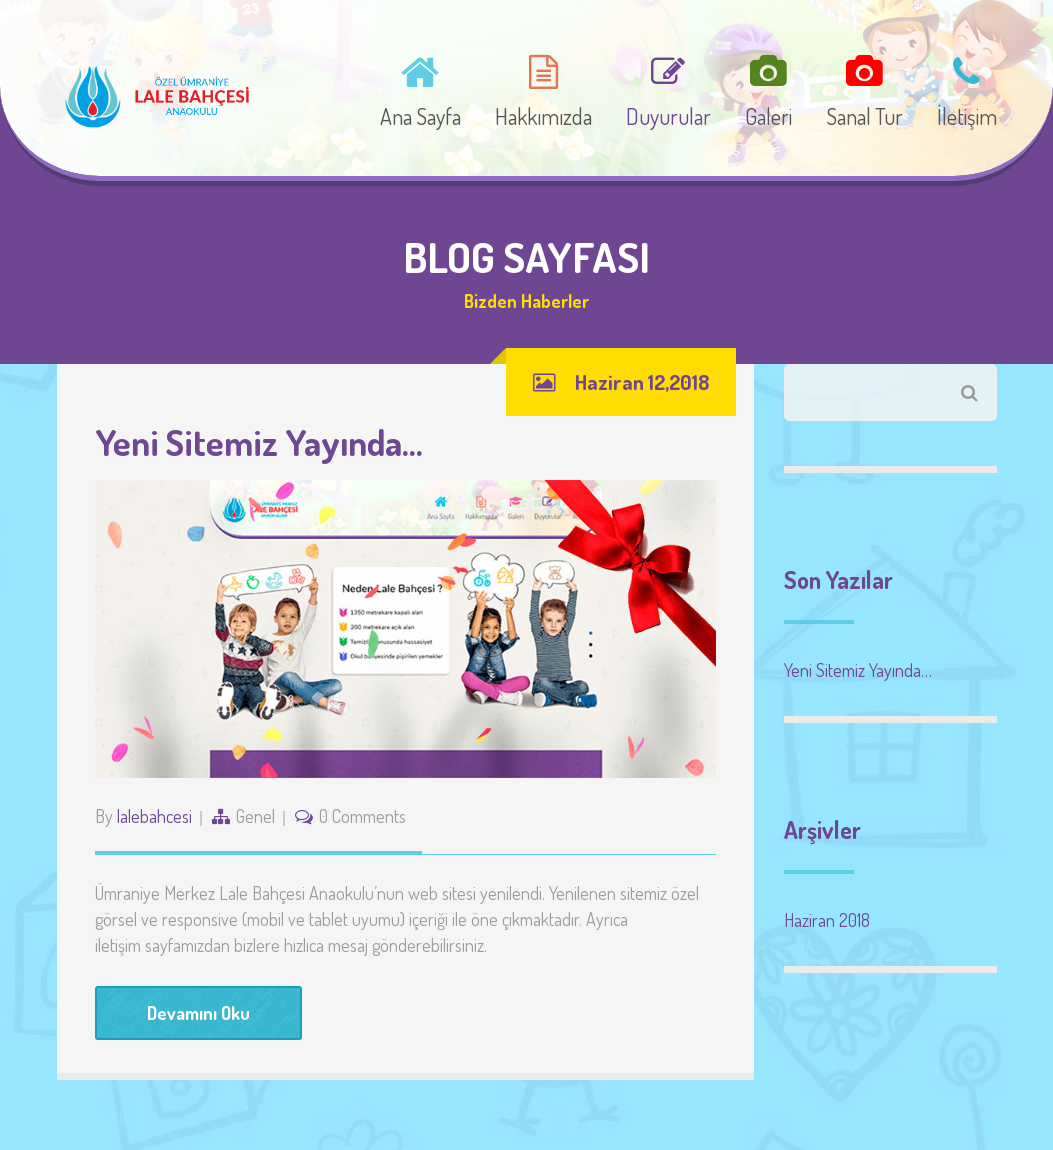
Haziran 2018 (827, 920)
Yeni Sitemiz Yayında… (259, 442)
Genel (255, 816)
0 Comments (362, 816)
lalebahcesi (154, 816)
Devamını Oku (198, 1013)
